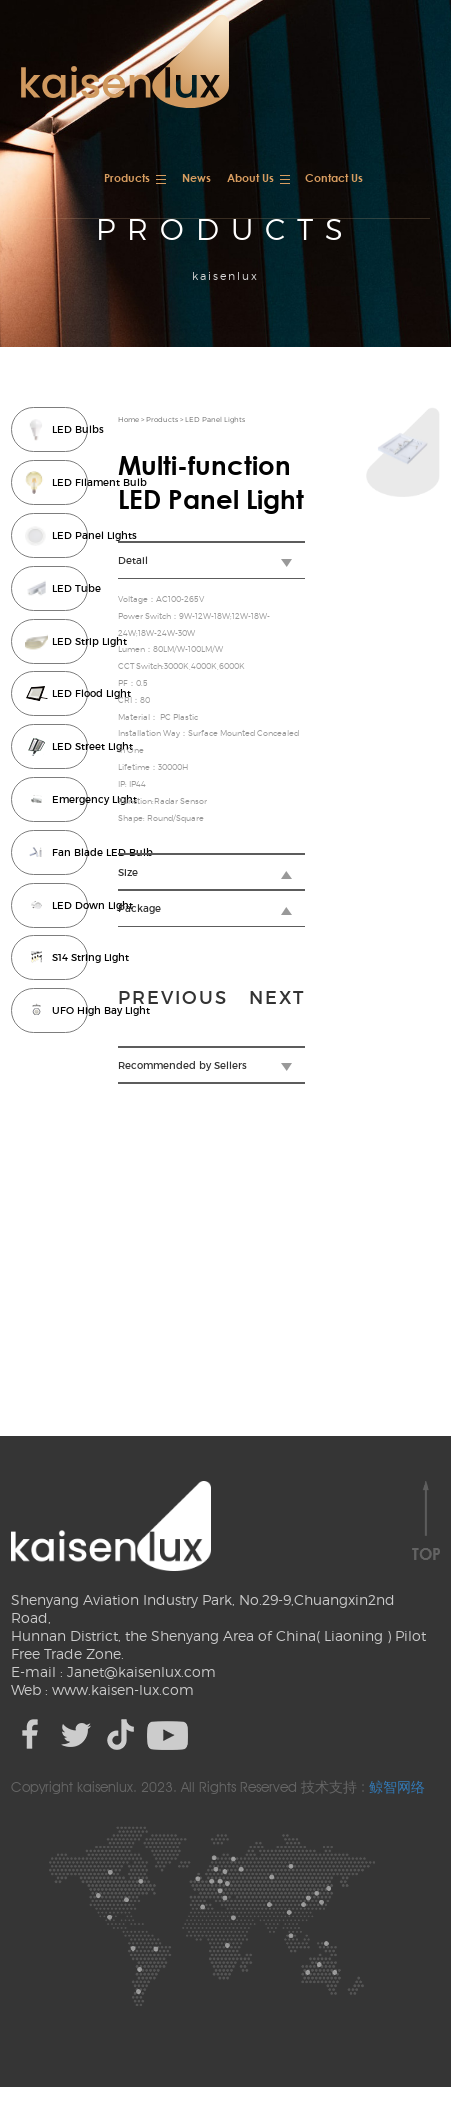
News (196, 177)
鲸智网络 (397, 1786)
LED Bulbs (72, 430)
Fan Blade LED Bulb (72, 853)
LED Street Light (72, 747)
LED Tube (72, 589)
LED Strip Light (72, 642)
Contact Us (334, 177)
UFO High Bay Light (72, 1011)
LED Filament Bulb (72, 483)
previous (174, 998)
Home (129, 419)
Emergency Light (72, 800)
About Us (250, 177)
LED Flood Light (72, 694)
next (278, 998)
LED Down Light (72, 906)
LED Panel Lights (72, 536)
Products (127, 177)
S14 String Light (72, 958)
